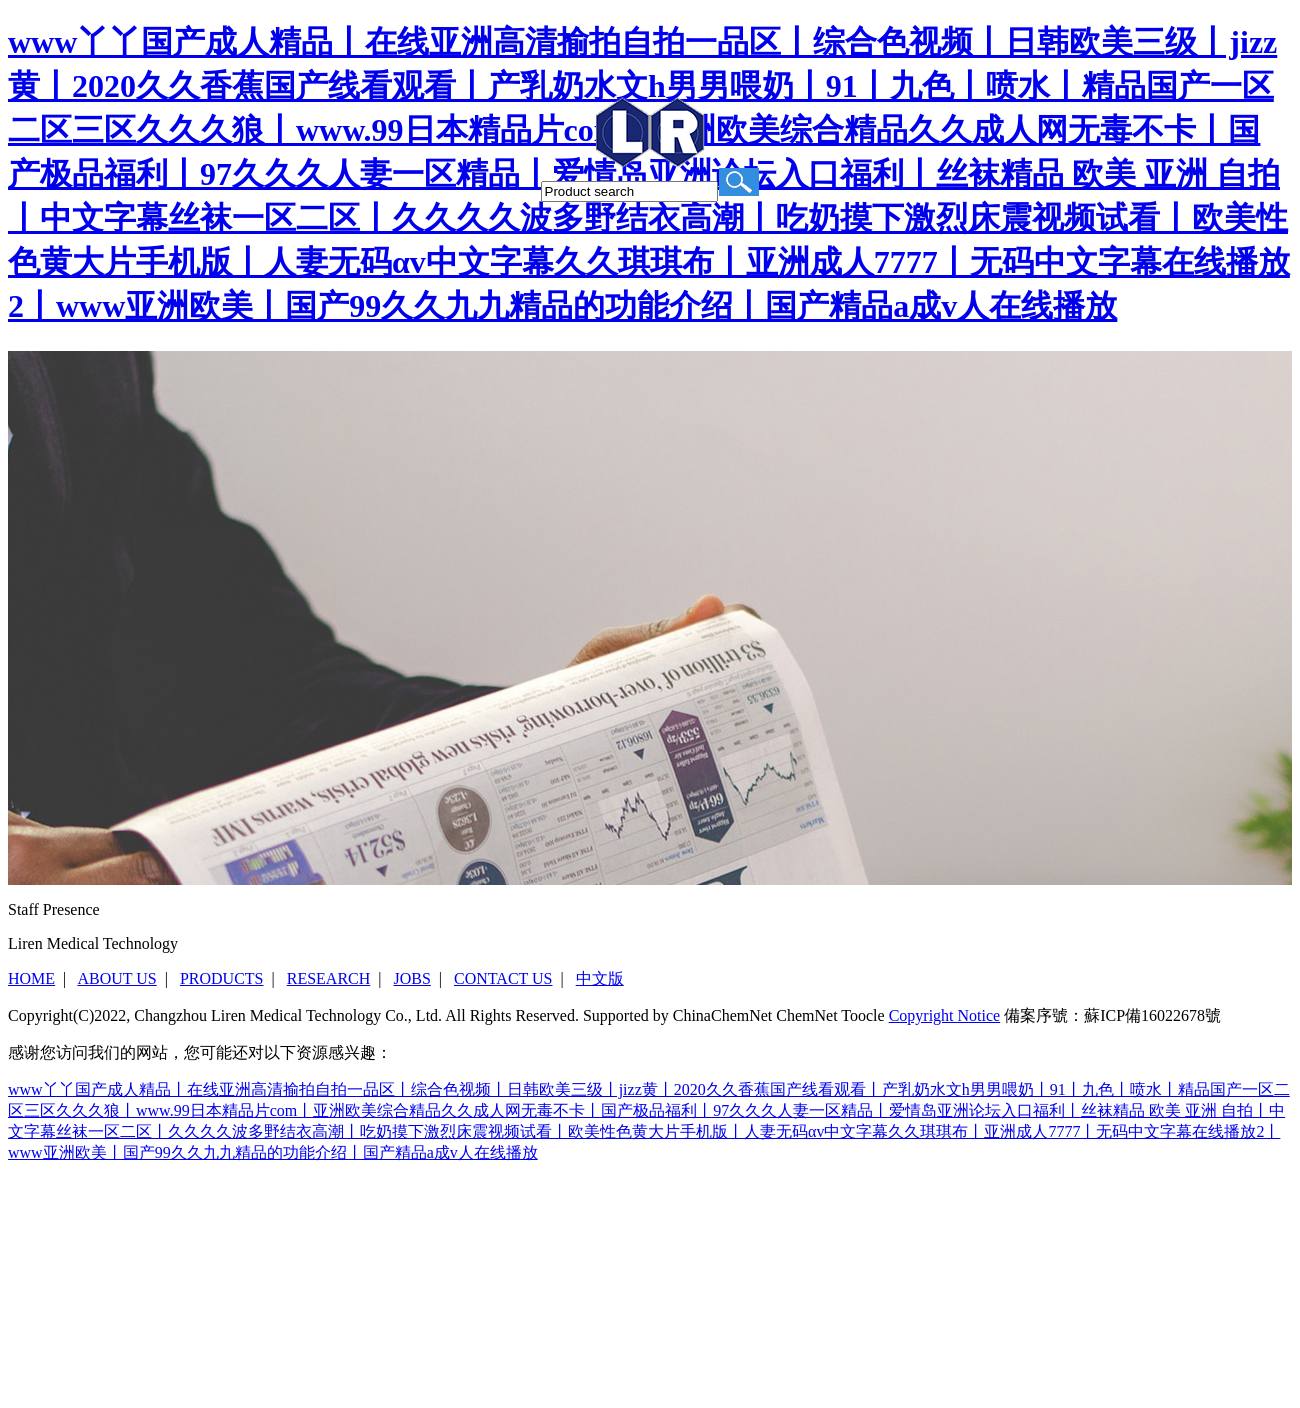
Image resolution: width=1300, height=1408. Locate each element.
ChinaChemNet (723, 1015)
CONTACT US (503, 978)
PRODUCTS (222, 978)
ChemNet (806, 1015)
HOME (31, 978)
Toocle (862, 1015)
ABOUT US (116, 978)
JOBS (411, 978)
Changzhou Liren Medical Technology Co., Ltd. (288, 1015)
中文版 (600, 978)
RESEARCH (329, 978)
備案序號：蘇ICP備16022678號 (1112, 1015)
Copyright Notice (945, 1015)
